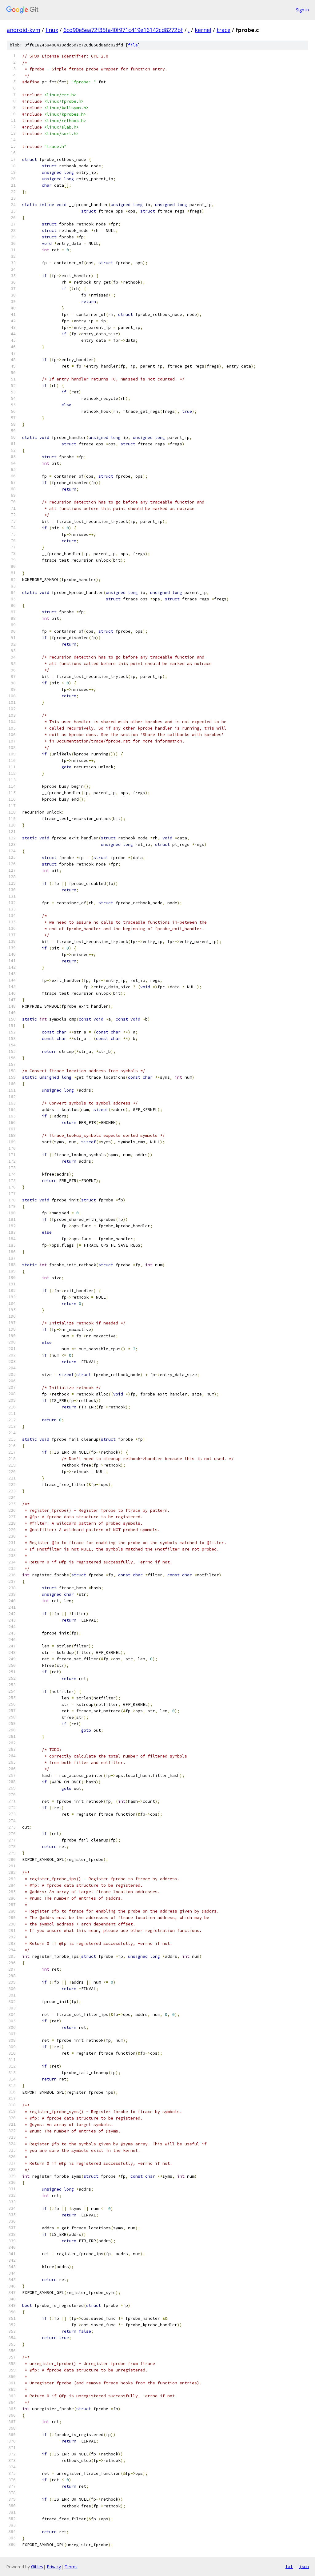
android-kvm (23, 30)
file (133, 45)
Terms (71, 2567)
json (304, 2566)
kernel (203, 30)
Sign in (302, 10)
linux (52, 30)
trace (223, 30)
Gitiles (37, 2567)
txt (289, 2566)
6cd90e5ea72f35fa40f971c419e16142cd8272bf (123, 30)
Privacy (54, 2567)
